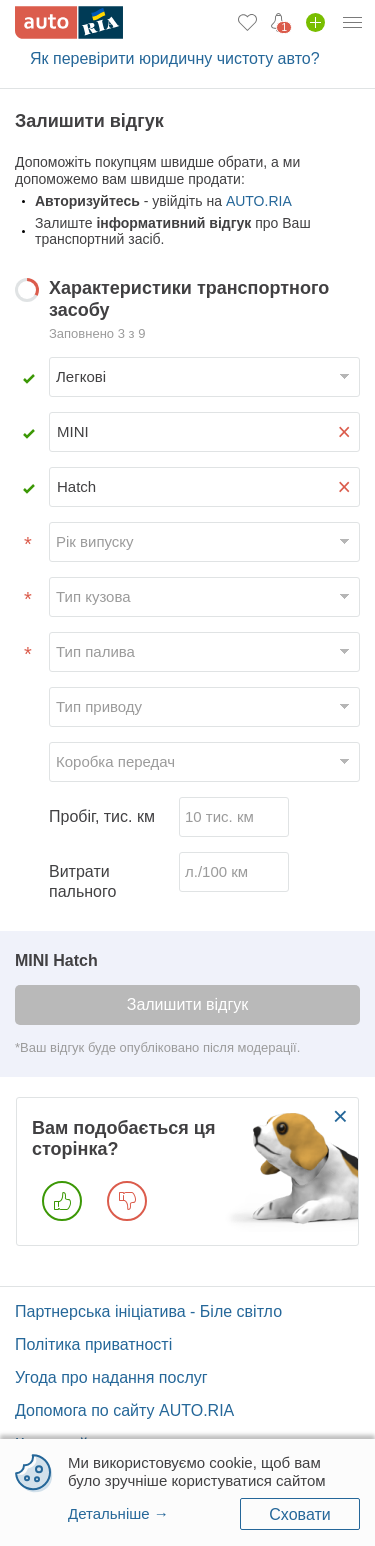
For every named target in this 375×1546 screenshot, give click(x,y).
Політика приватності (93, 1344)
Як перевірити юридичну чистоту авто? (175, 58)
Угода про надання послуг (111, 1377)
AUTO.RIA (259, 201)
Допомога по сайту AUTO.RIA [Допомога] (124, 1410)
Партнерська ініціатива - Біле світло (148, 1311)
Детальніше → (118, 1513)
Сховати (299, 1514)
